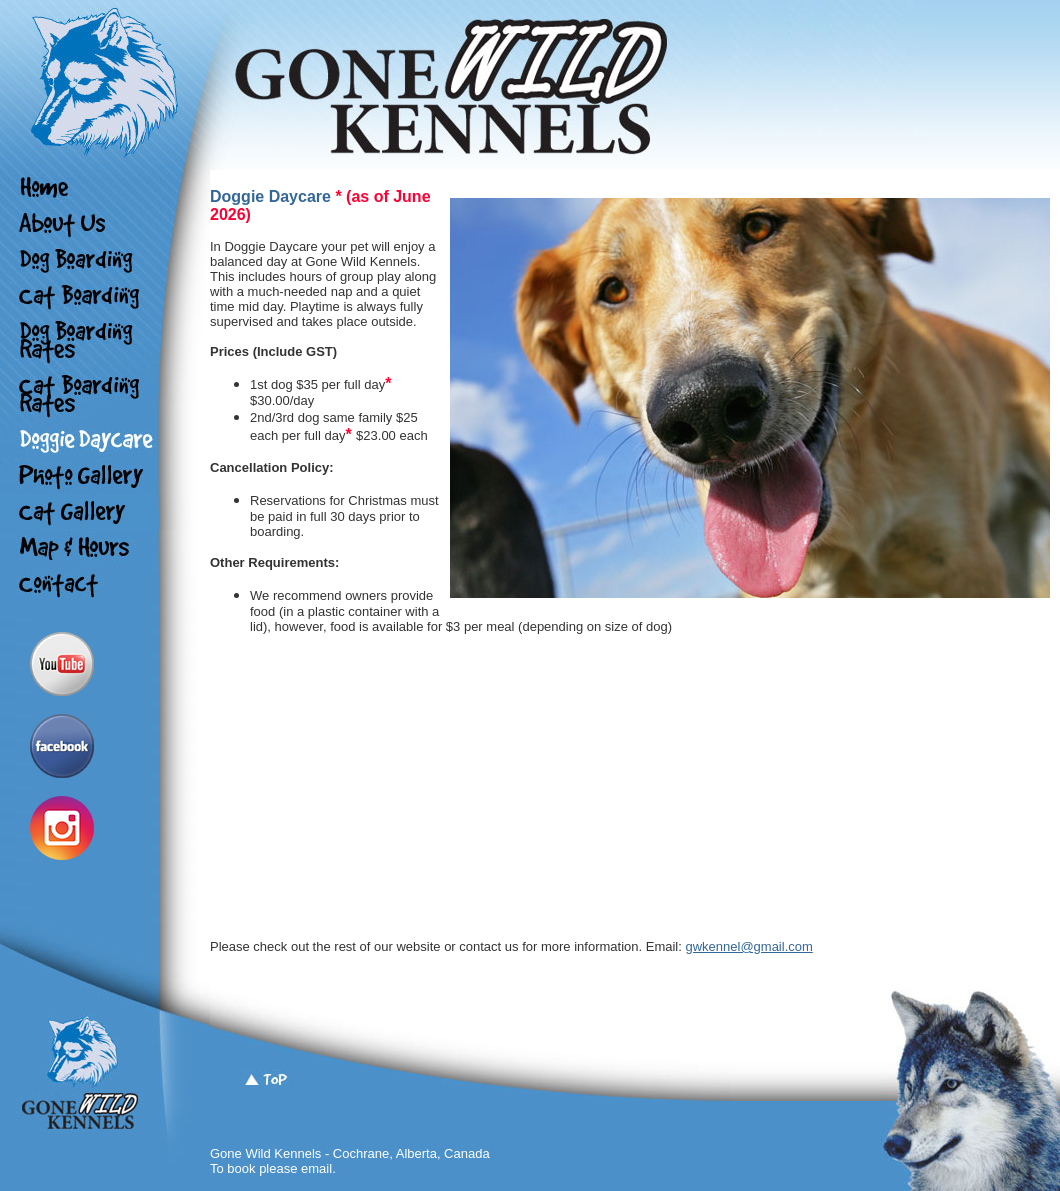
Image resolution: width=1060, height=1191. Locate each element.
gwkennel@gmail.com (748, 946)
